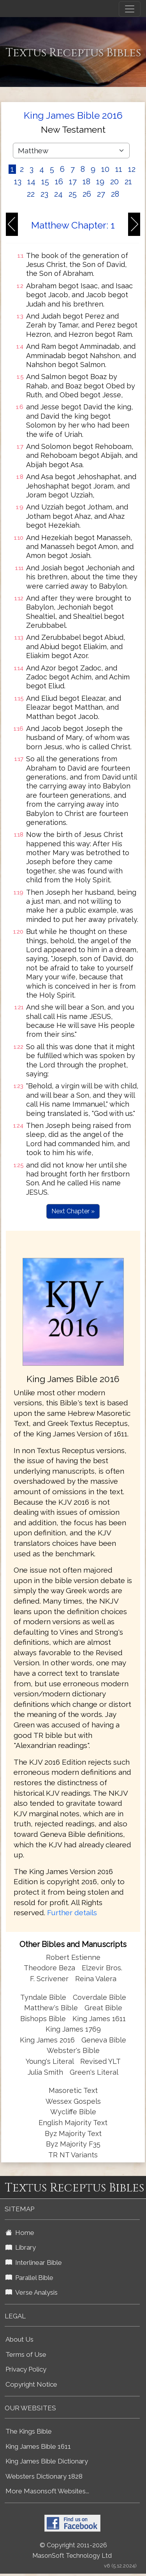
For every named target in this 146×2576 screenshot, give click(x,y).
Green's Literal (94, 2072)
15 (45, 181)
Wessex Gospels (73, 2101)
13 (17, 181)
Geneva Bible (103, 2040)
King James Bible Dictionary (46, 2461)
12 (131, 169)
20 (114, 181)
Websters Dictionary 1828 (44, 2476)
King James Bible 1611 (38, 2446)
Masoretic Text (73, 2090)
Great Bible (103, 2008)
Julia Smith (46, 2072)
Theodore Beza (49, 1968)
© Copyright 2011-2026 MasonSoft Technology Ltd (72, 2550)
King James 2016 (47, 2040)
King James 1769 (73, 2029)
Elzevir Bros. (102, 1968)
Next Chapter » (73, 1211)
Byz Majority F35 (73, 2144)
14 (31, 181)
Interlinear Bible (33, 2262)
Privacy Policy (25, 2369)
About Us (19, 2339)
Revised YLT (100, 2061)
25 (73, 194)
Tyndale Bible (43, 1997)
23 (44, 194)
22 (31, 194)
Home (19, 2232)
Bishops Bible (43, 2019)
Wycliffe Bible (73, 2112)
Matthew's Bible (51, 2008)
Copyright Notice (31, 2384)
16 (59, 181)
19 (100, 181)
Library (20, 2247)
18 (86, 181)
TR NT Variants (73, 2155)
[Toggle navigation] (130, 9)
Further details (72, 1912)
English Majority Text (73, 2123)
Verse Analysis (31, 2292)
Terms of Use (25, 2354)
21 (128, 181)
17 (73, 181)
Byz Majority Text (73, 2133)
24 (58, 194)
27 (101, 194)
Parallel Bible (29, 2278)
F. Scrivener (49, 1979)
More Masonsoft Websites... (47, 2491)
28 (115, 194)
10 (105, 169)
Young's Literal (51, 2061)
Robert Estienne (73, 1957)
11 (118, 169)
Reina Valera (95, 1979)
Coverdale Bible (99, 1997)
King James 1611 (99, 2019)
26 (87, 194)
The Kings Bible (28, 2431)
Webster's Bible (73, 2050)
